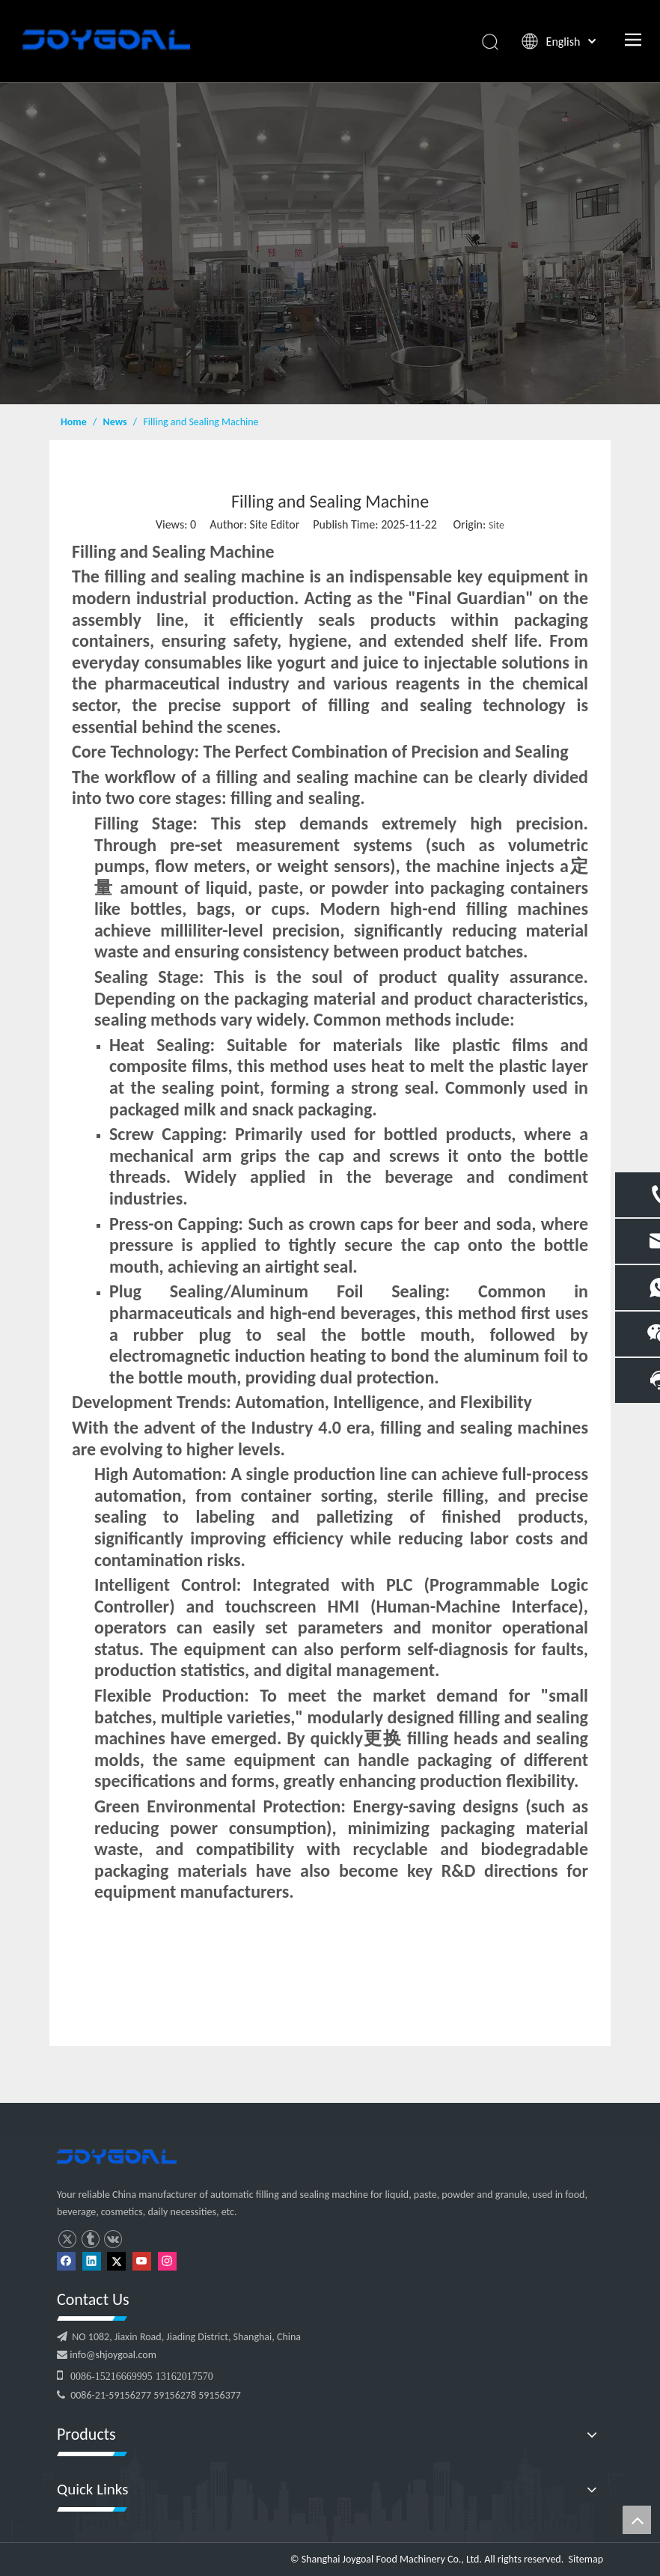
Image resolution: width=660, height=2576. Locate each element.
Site (496, 525)
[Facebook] (66, 2260)
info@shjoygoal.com (111, 2354)
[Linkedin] (91, 2260)
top (637, 2520)
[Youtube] (141, 2260)
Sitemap (586, 2559)
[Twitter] (116, 2260)
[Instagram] (167, 2260)
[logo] (117, 2157)
